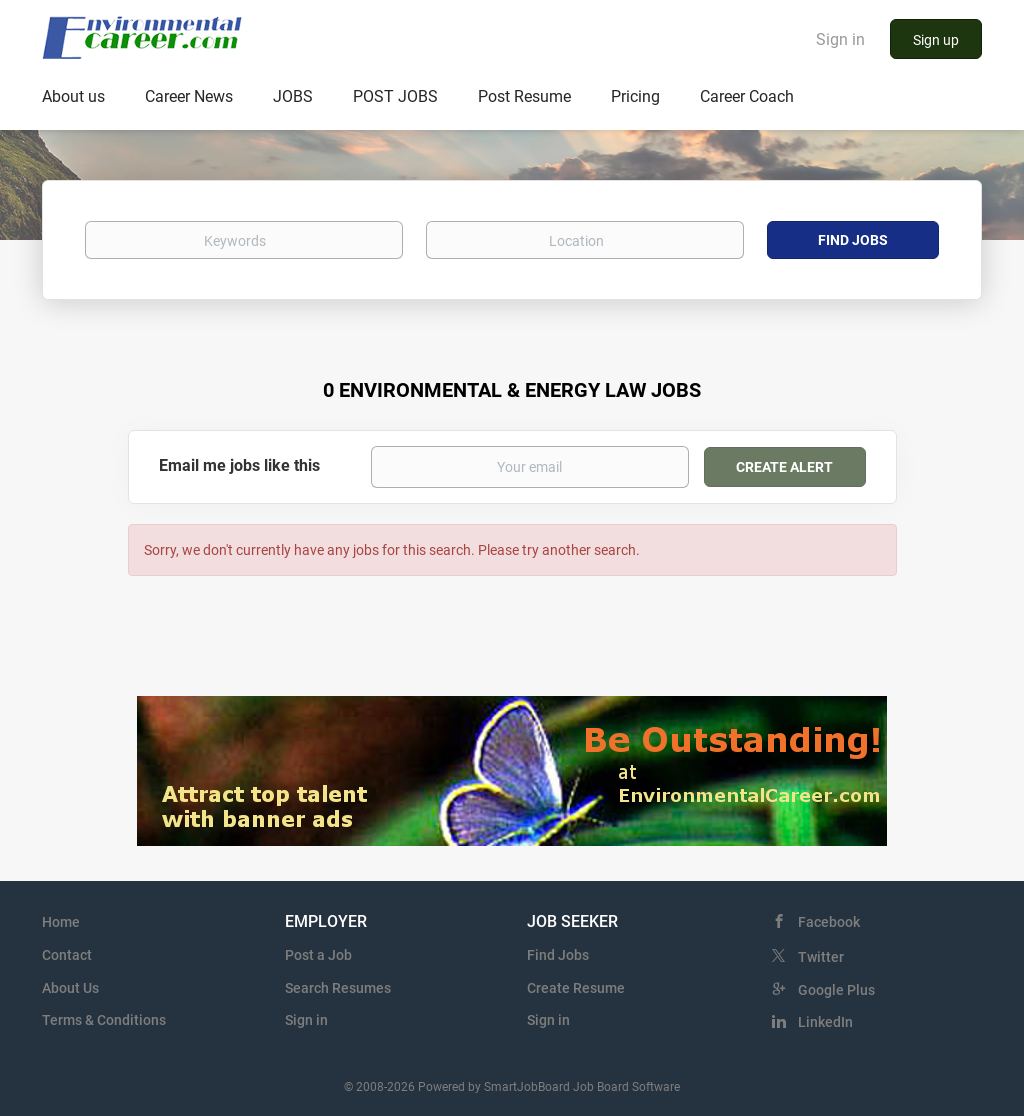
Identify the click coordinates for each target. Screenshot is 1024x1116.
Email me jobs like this (239, 465)
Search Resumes (338, 988)
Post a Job (318, 955)
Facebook (829, 922)
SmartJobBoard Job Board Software (582, 1087)
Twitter (821, 957)
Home (61, 922)
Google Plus (836, 990)
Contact (67, 955)
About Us (70, 988)
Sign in (840, 39)
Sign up (936, 40)
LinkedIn (825, 1022)
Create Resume (576, 988)
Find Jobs (853, 240)
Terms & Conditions (104, 1020)
